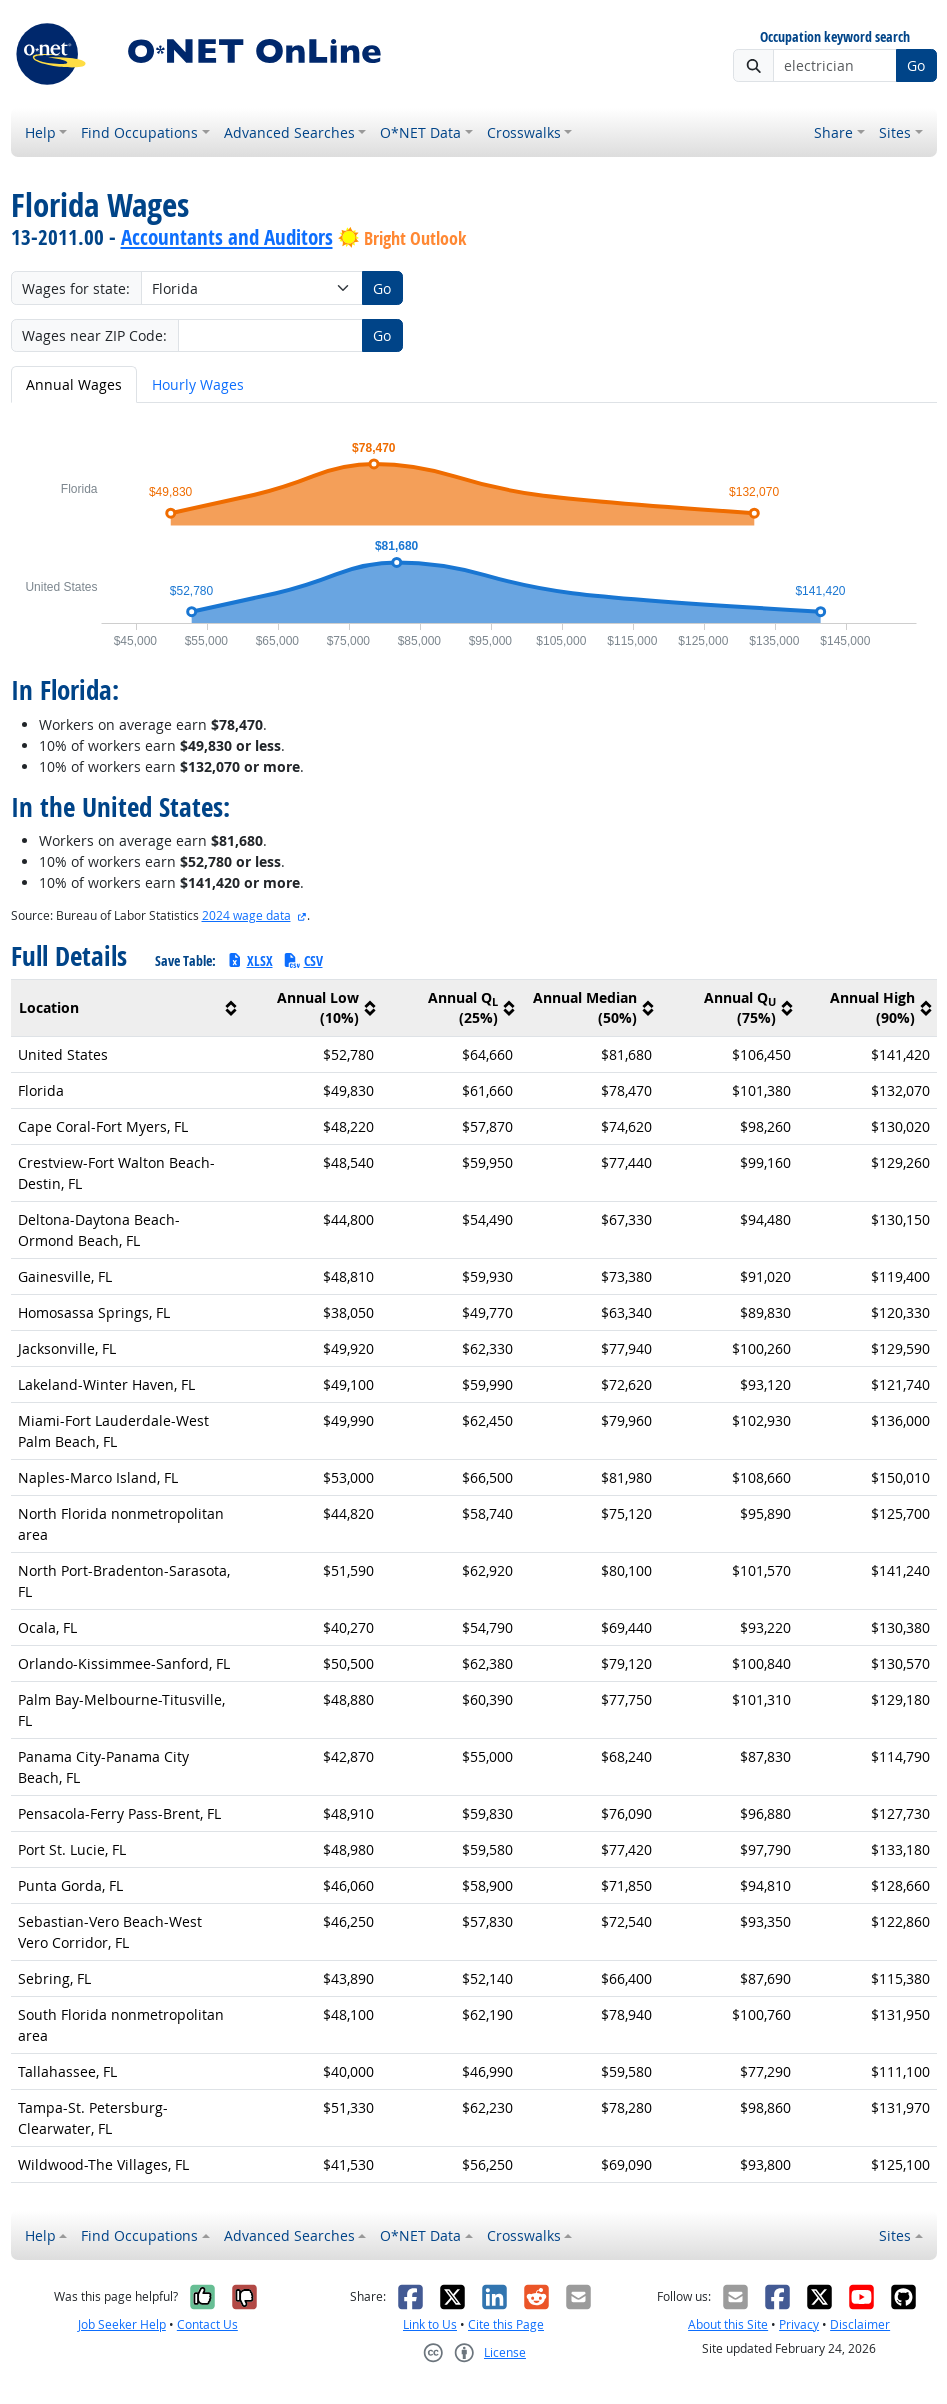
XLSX (249, 960)
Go (916, 65)
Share (833, 132)
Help (40, 132)
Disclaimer (860, 2324)
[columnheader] (127, 1008)
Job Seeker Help (122, 2324)
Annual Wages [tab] (74, 384)
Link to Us (430, 2324)
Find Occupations (139, 132)
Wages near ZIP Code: (94, 335)
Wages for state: (76, 288)
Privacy (799, 2324)
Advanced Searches (289, 132)
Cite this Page (506, 2324)
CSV (303, 960)
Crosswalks (524, 132)
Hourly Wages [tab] (198, 384)
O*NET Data (420, 132)
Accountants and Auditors (227, 237)
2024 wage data (246, 915)
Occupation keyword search (835, 37)
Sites (895, 132)
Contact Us (207, 2324)
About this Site (728, 2324)
